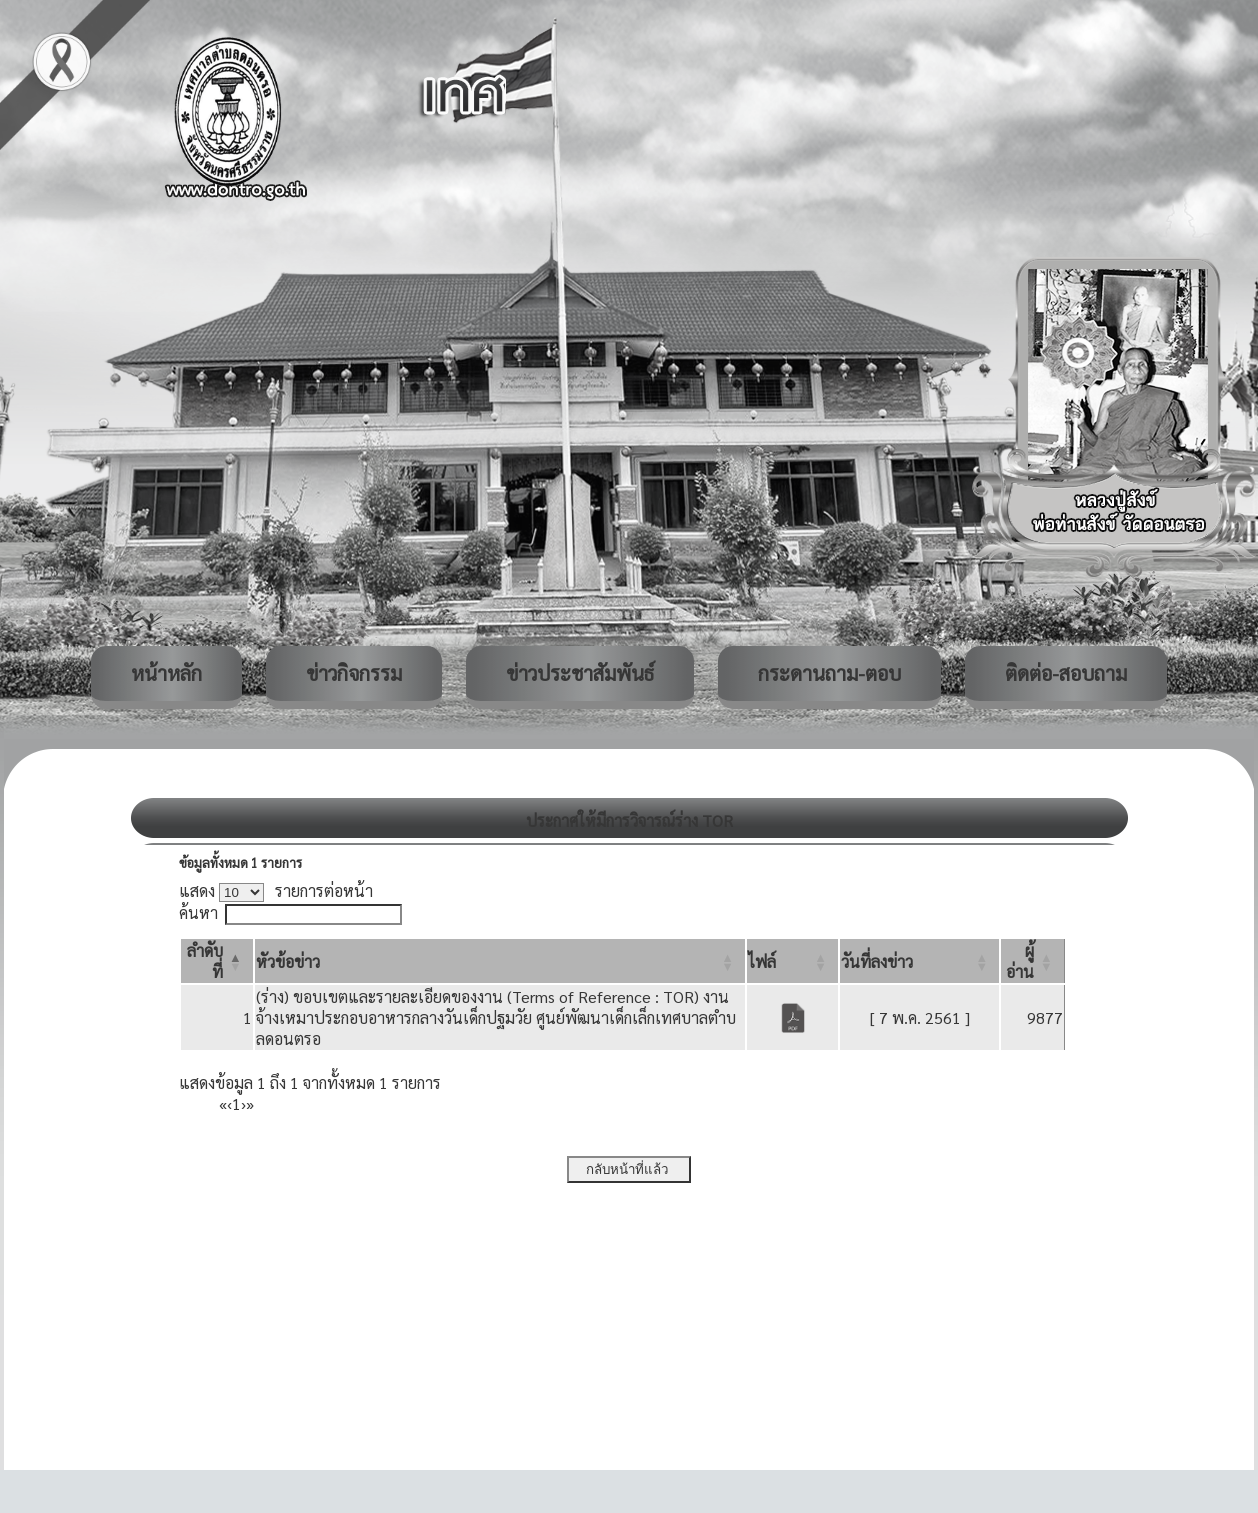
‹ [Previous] (229, 1103)
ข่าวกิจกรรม (354, 673)
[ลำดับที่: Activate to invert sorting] (217, 961)
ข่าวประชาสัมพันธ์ (580, 673)
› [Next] (243, 1103)
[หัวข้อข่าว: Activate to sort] (500, 961)
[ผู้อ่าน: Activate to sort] (1033, 961)
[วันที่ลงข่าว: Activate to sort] (919, 961)
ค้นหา (198, 912)
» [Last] (250, 1103)
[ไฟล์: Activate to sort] (792, 961)
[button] (288, 961)
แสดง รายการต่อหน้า (276, 890)
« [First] (223, 1103)
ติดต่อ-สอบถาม (1066, 673)
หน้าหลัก (166, 673)
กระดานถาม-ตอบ (829, 673)
